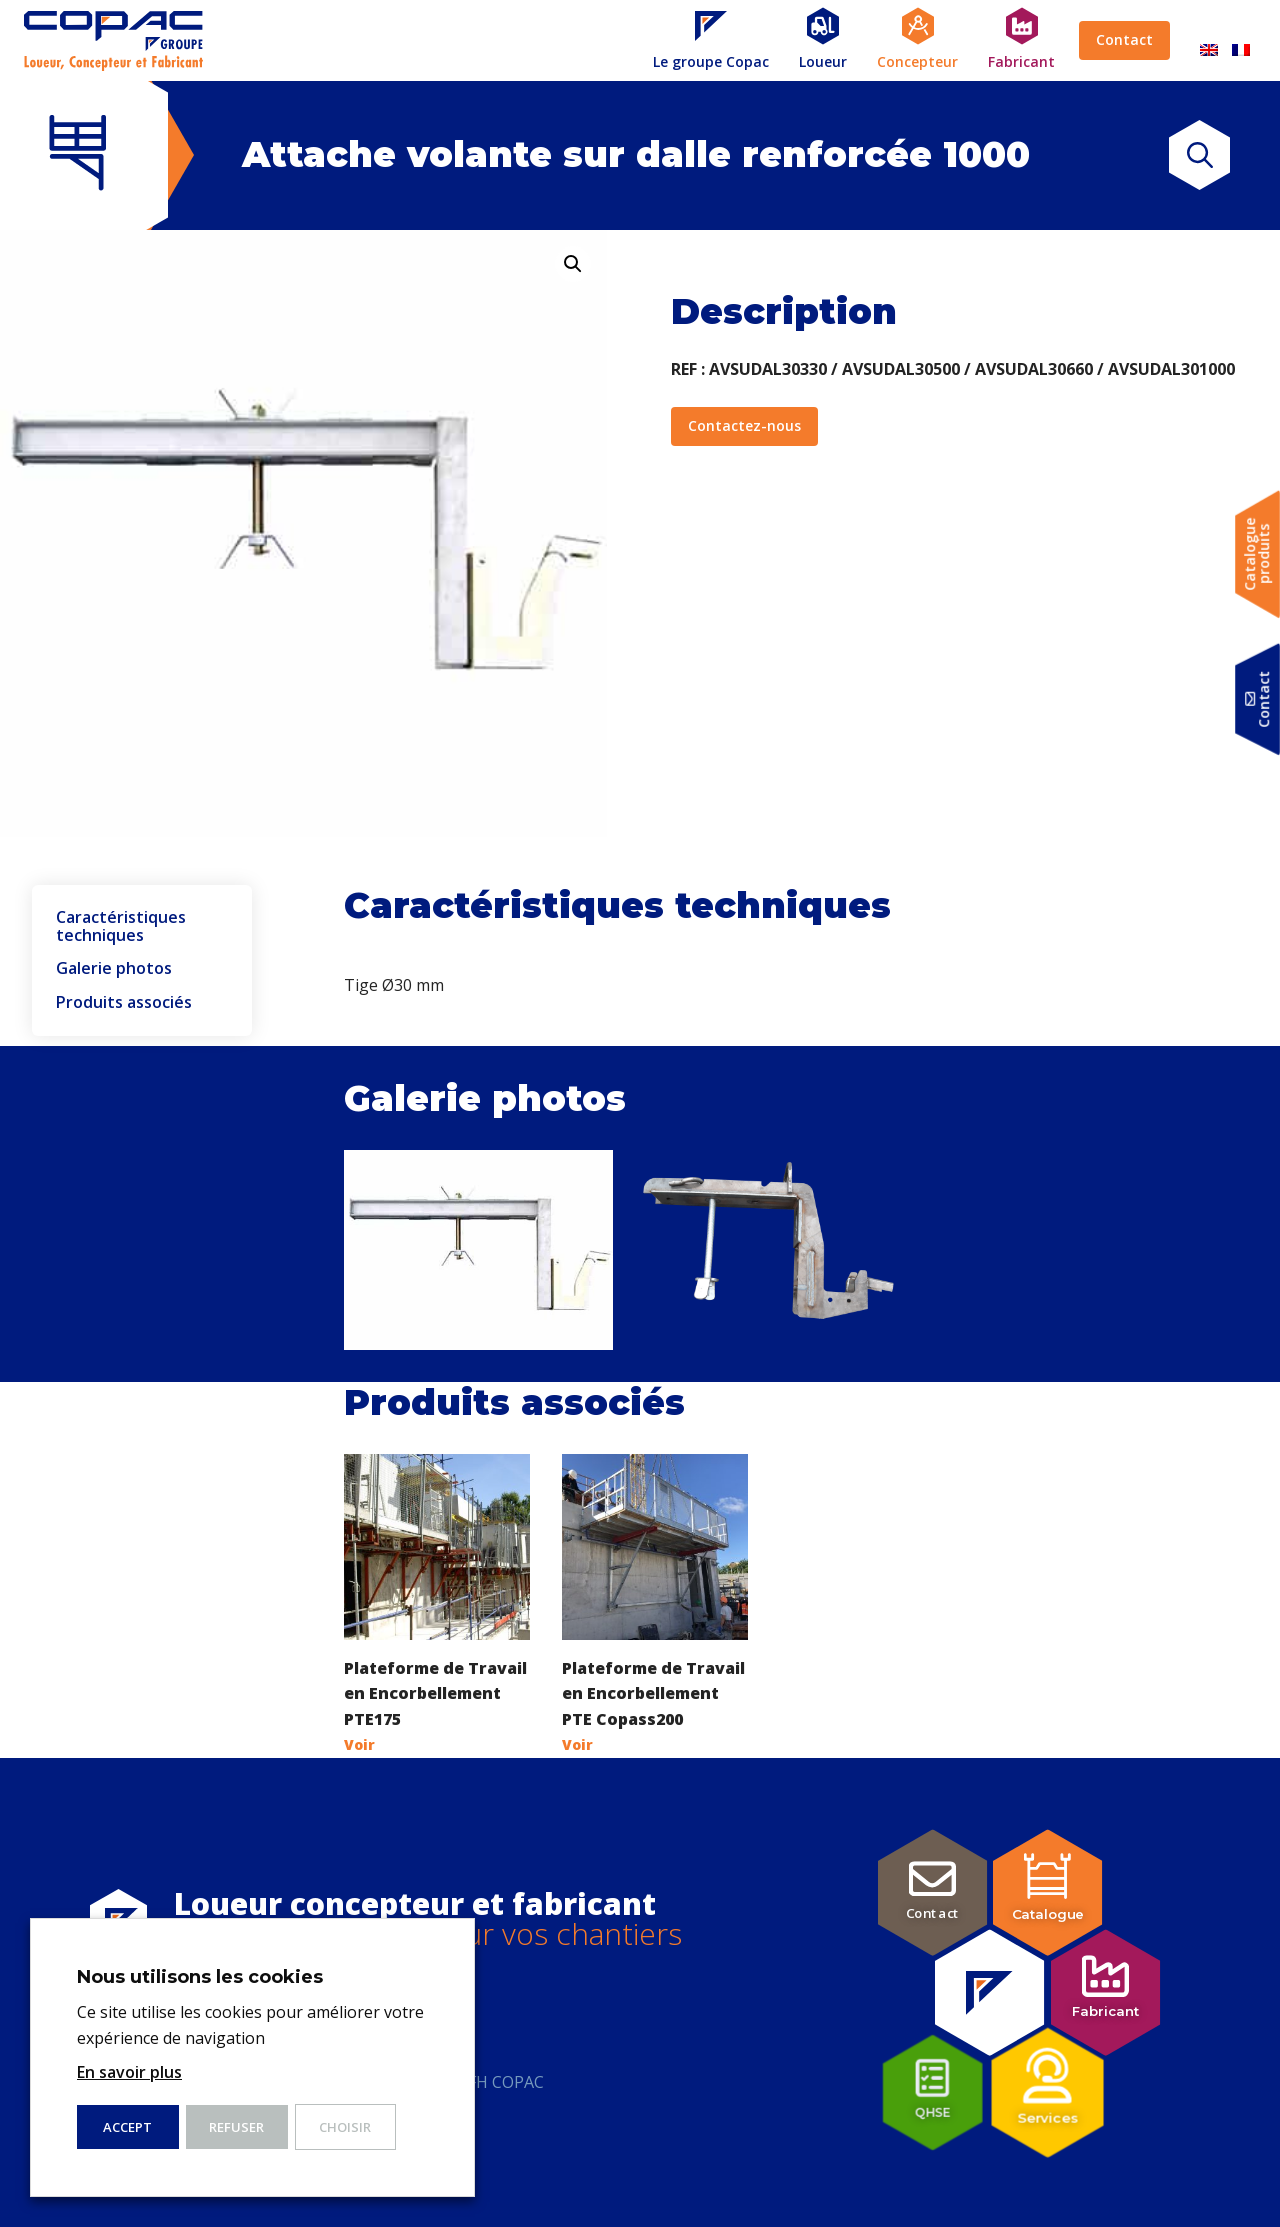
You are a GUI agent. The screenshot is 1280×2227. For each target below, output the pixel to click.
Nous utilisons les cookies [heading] (200, 1977)
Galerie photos (114, 969)
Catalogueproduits (1257, 554)
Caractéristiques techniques (121, 926)
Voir (359, 1744)
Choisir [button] (345, 2127)
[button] (573, 264)
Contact (1124, 39)
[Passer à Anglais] (1209, 40)
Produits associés (124, 1003)
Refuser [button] (236, 2127)
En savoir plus (129, 2072)
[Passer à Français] (1241, 40)
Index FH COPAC (483, 2082)
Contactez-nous (744, 425)
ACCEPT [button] (127, 2127)
